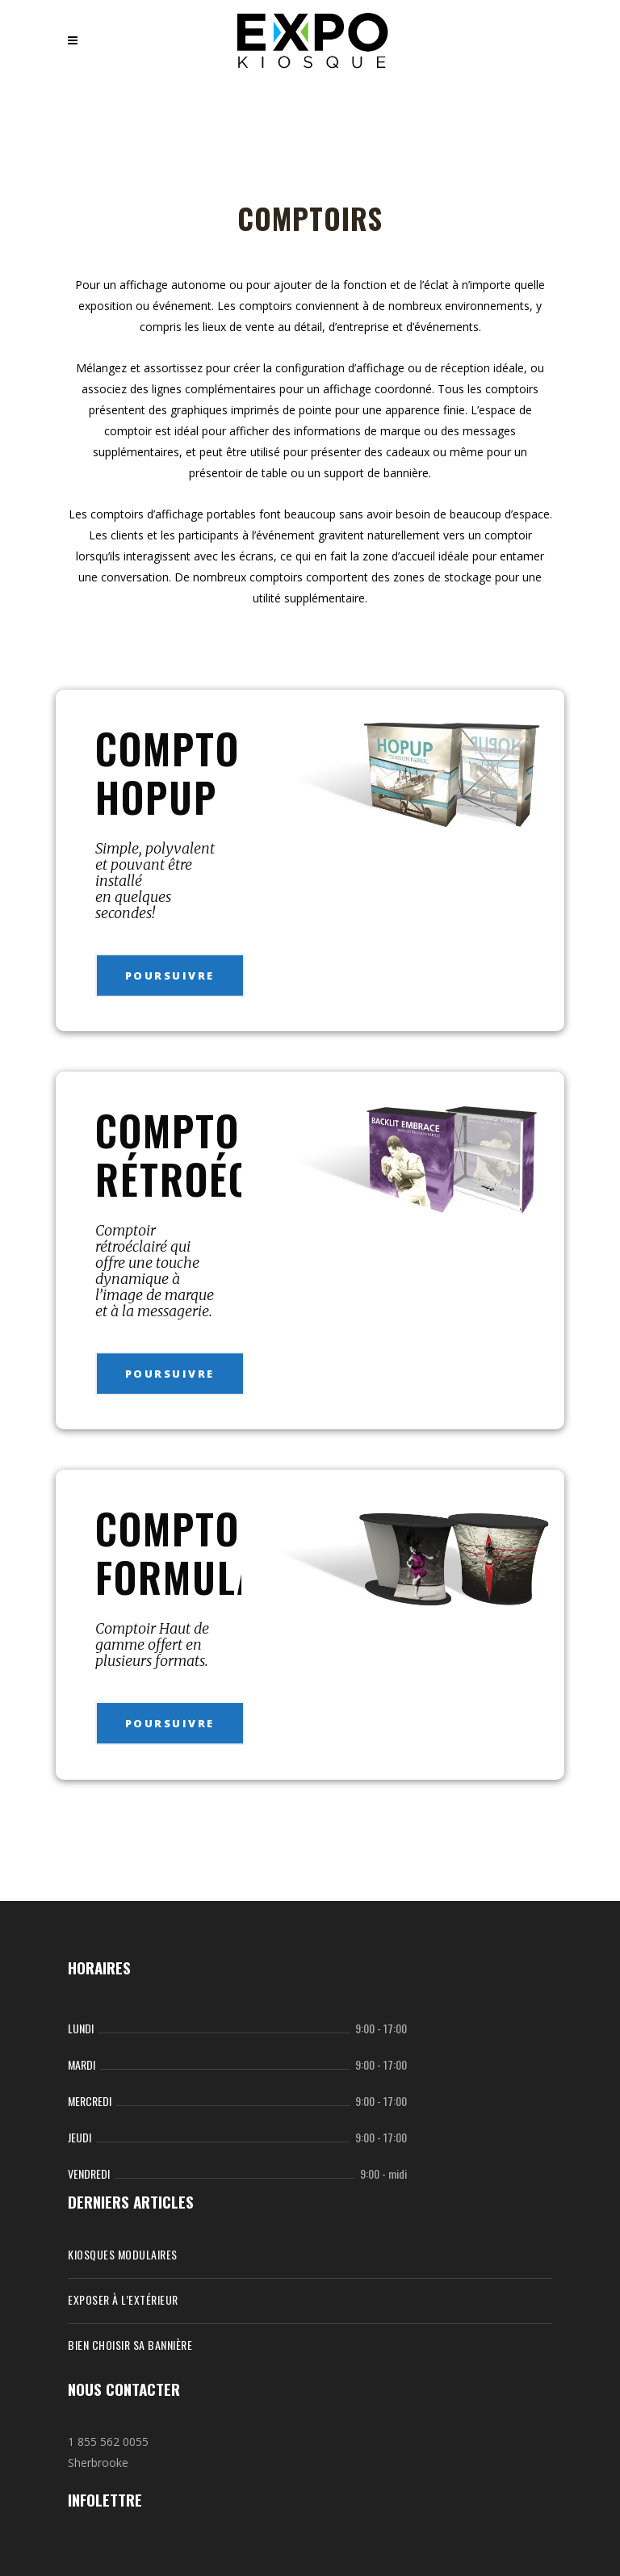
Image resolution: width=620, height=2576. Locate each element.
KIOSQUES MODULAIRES (123, 2254)
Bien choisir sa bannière (130, 2344)
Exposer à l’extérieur (123, 2299)
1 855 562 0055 (108, 2441)
